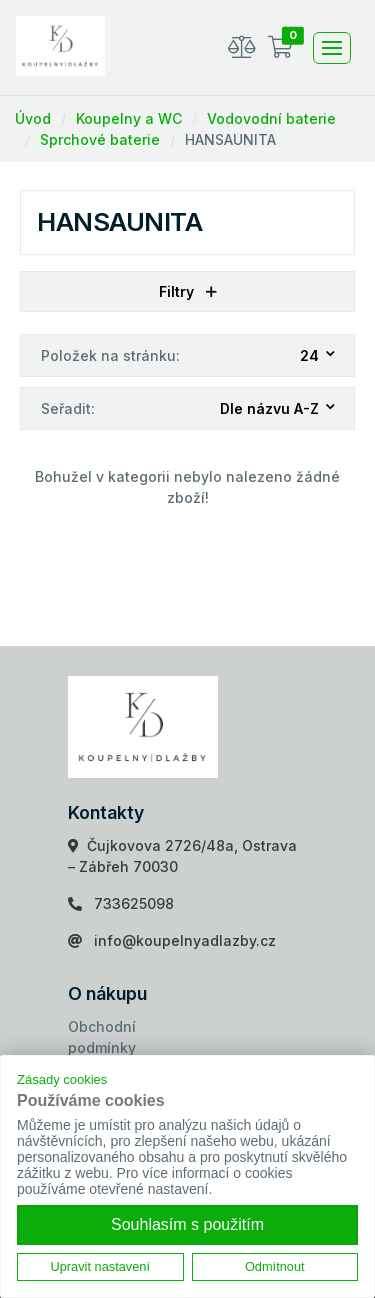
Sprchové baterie (100, 139)
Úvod (33, 118)
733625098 (134, 903)
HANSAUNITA (230, 139)
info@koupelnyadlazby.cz (185, 940)
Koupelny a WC (129, 118)
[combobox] (318, 355)
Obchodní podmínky (102, 1037)
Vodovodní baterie (271, 118)
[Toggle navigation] (332, 48)
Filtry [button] (188, 291)
